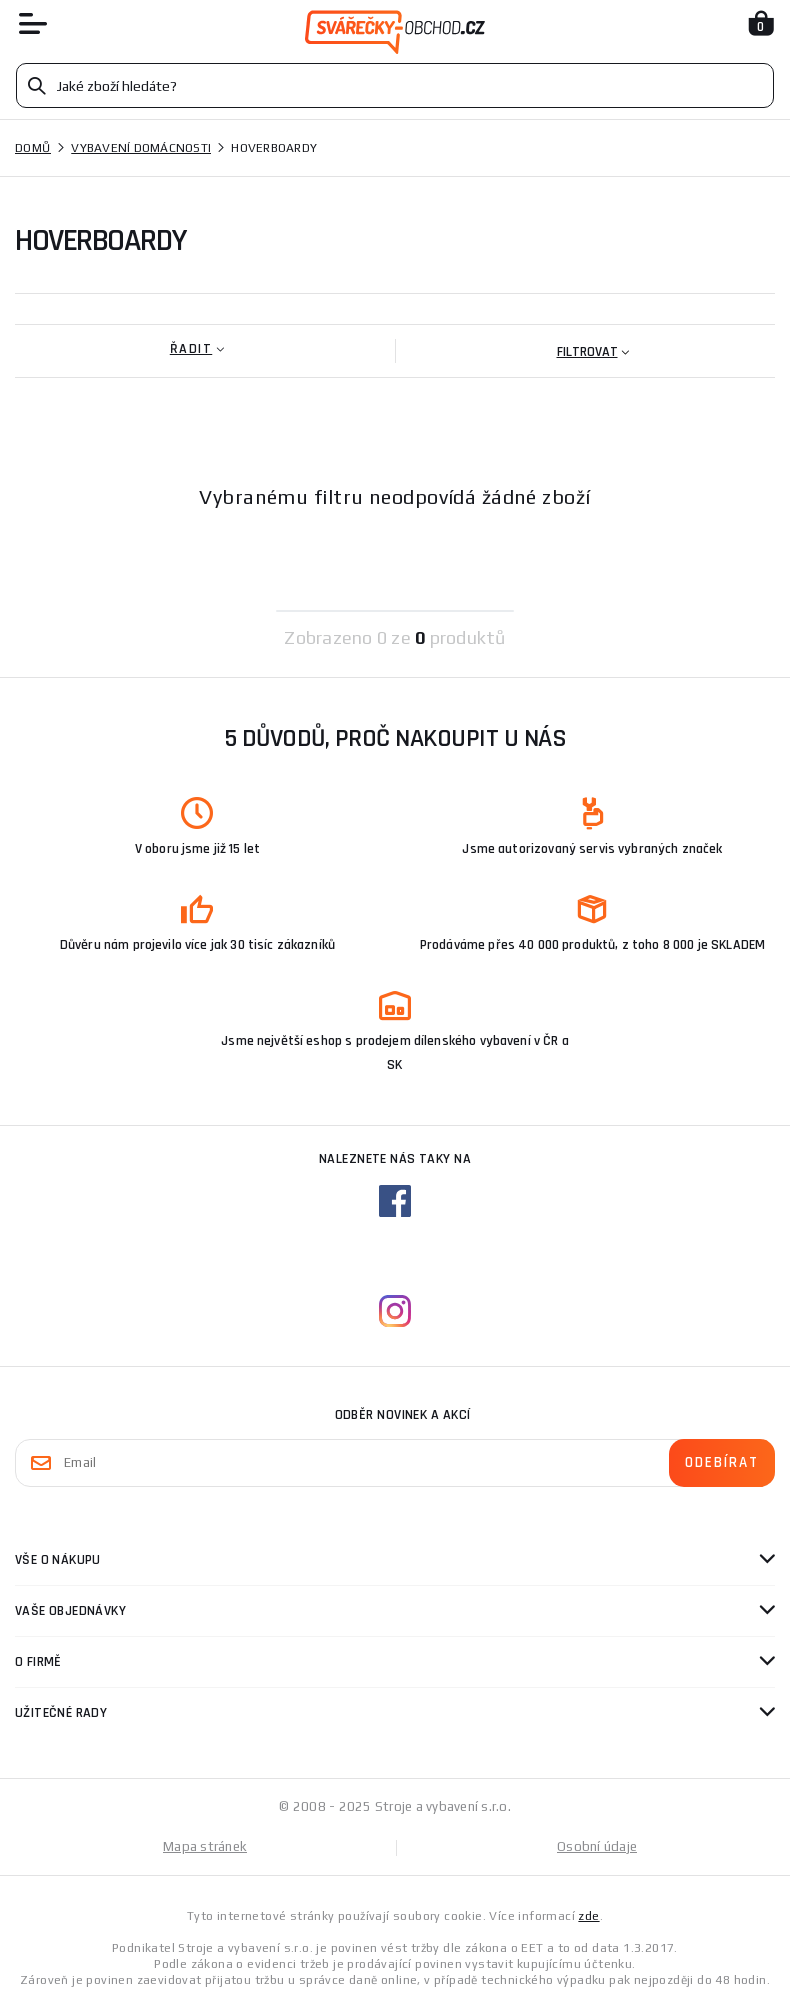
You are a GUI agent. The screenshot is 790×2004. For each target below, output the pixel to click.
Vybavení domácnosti (141, 148)
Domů (33, 148)
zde (588, 1916)
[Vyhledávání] (395, 85)
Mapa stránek (205, 1846)
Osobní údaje (597, 1846)
